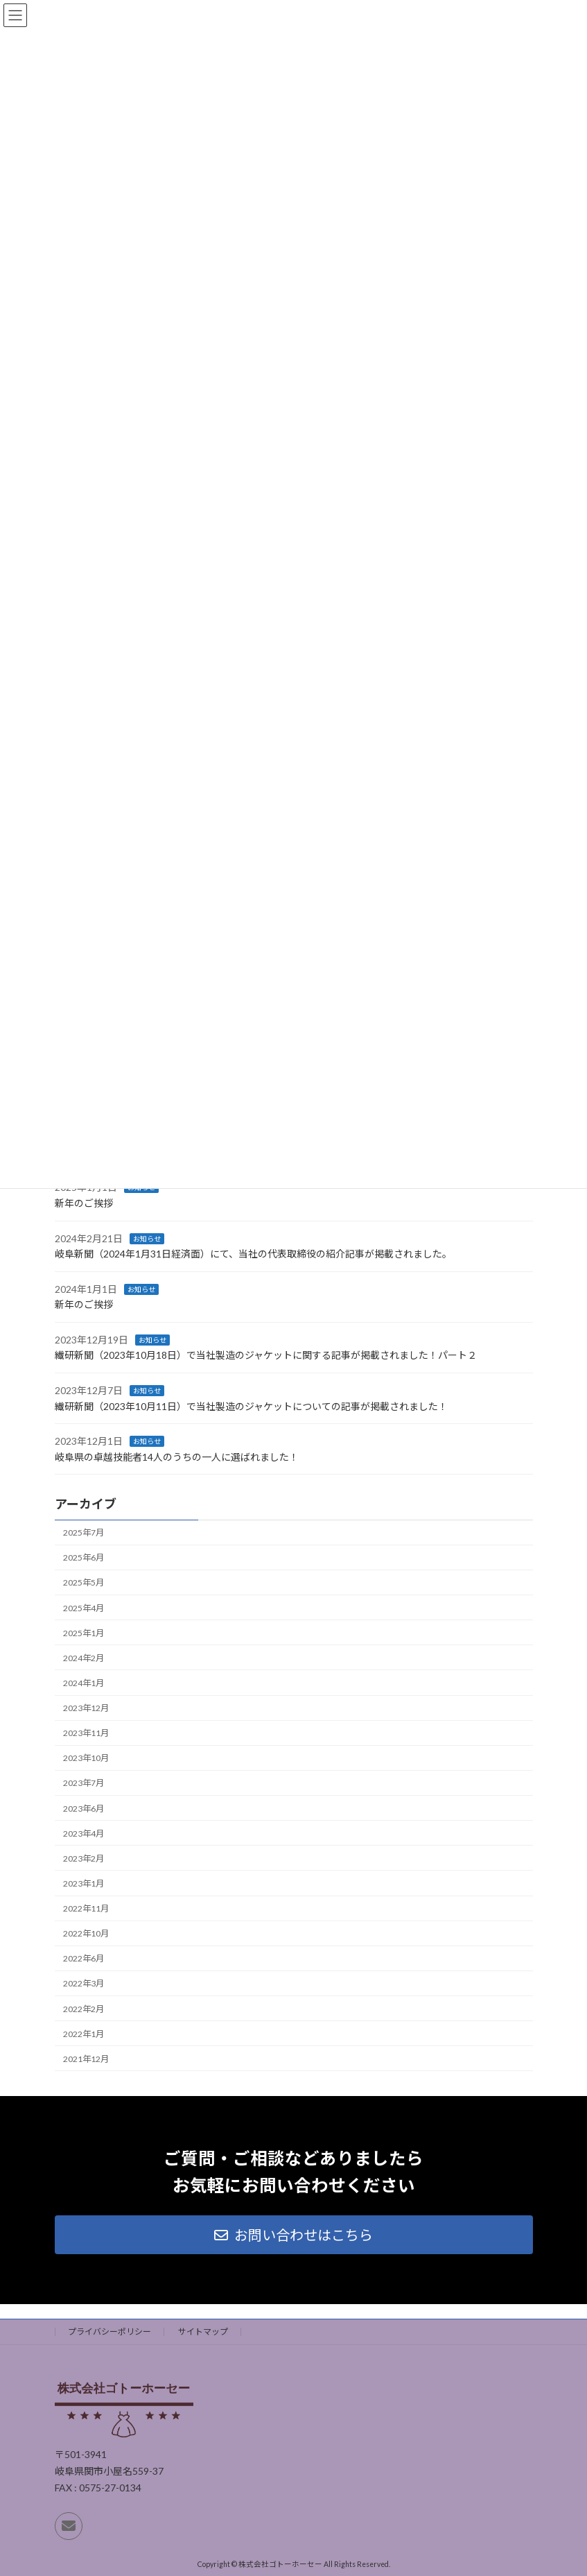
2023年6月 (83, 1808)
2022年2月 (83, 2009)
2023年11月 (86, 1733)
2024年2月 (83, 1658)
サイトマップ (203, 2331)
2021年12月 (86, 2059)
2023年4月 (83, 1833)
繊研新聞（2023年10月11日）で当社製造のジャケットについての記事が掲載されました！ (251, 1406)
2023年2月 (83, 1858)
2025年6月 (83, 1558)
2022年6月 (83, 1959)
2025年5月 (83, 1583)
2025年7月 (83, 1533)
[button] (294, 2234)
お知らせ (147, 1239)
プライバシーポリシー (109, 2331)
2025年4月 (83, 1608)
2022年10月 (86, 1934)
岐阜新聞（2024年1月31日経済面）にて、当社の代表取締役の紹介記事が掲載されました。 (253, 1254)
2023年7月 (83, 1783)
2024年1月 (83, 1683)
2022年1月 (83, 2034)
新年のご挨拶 (84, 1203)
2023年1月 (83, 1883)
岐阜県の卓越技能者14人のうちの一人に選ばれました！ (177, 1457)
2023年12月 (86, 1708)
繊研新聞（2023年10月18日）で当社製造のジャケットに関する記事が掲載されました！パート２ (266, 1356)
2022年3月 (83, 1984)
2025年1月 (83, 1633)
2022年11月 (86, 1908)
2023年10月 (86, 1758)
